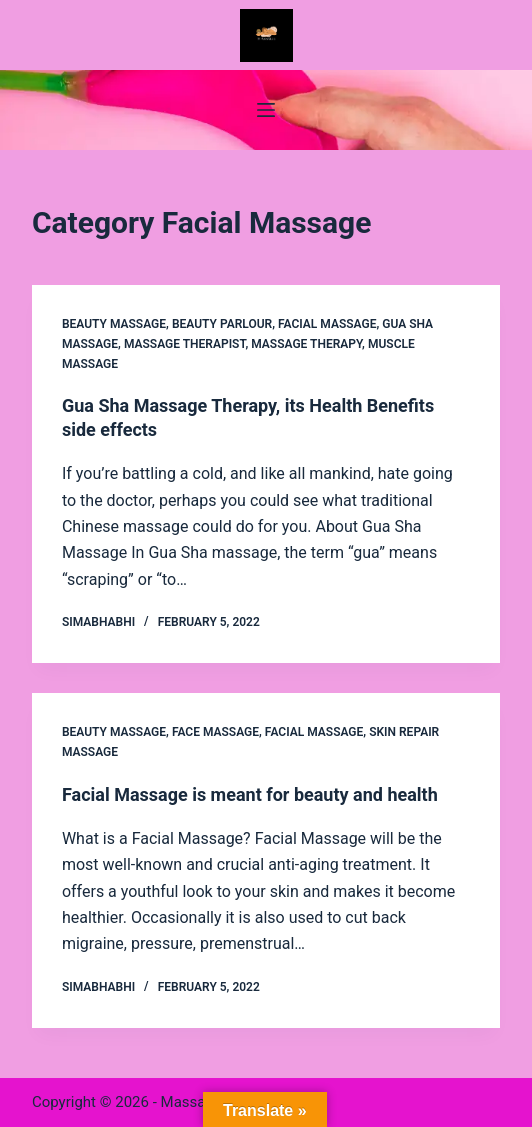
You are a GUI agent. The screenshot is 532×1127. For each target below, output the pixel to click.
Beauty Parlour (222, 324)
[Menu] (266, 110)
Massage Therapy (306, 344)
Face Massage (215, 732)
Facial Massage (327, 324)
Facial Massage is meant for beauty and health (250, 794)
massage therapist (185, 344)
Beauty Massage (114, 324)
